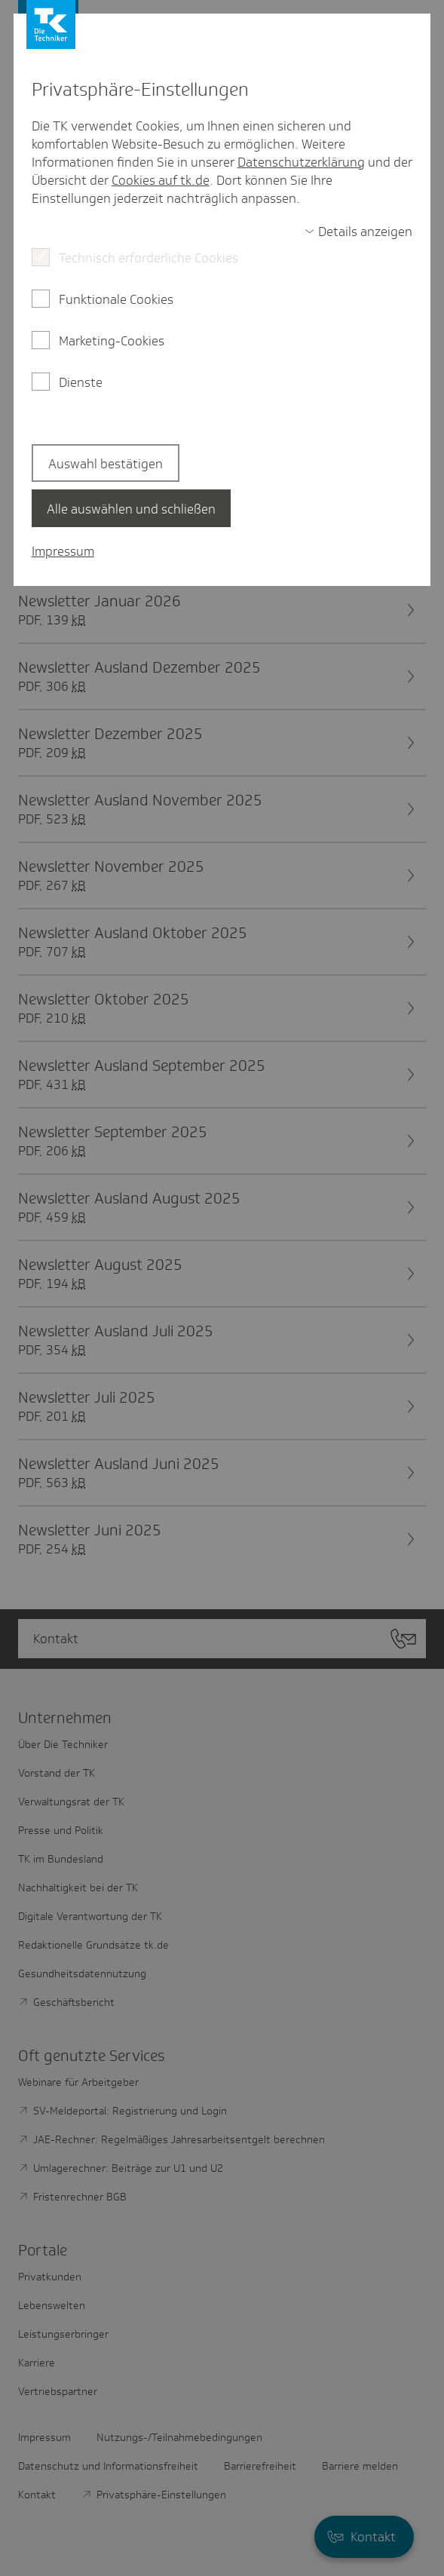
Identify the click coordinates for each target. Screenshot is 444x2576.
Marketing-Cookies (111, 341)
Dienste (81, 382)
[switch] (359, 231)
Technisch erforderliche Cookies (148, 258)
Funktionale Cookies (116, 299)
